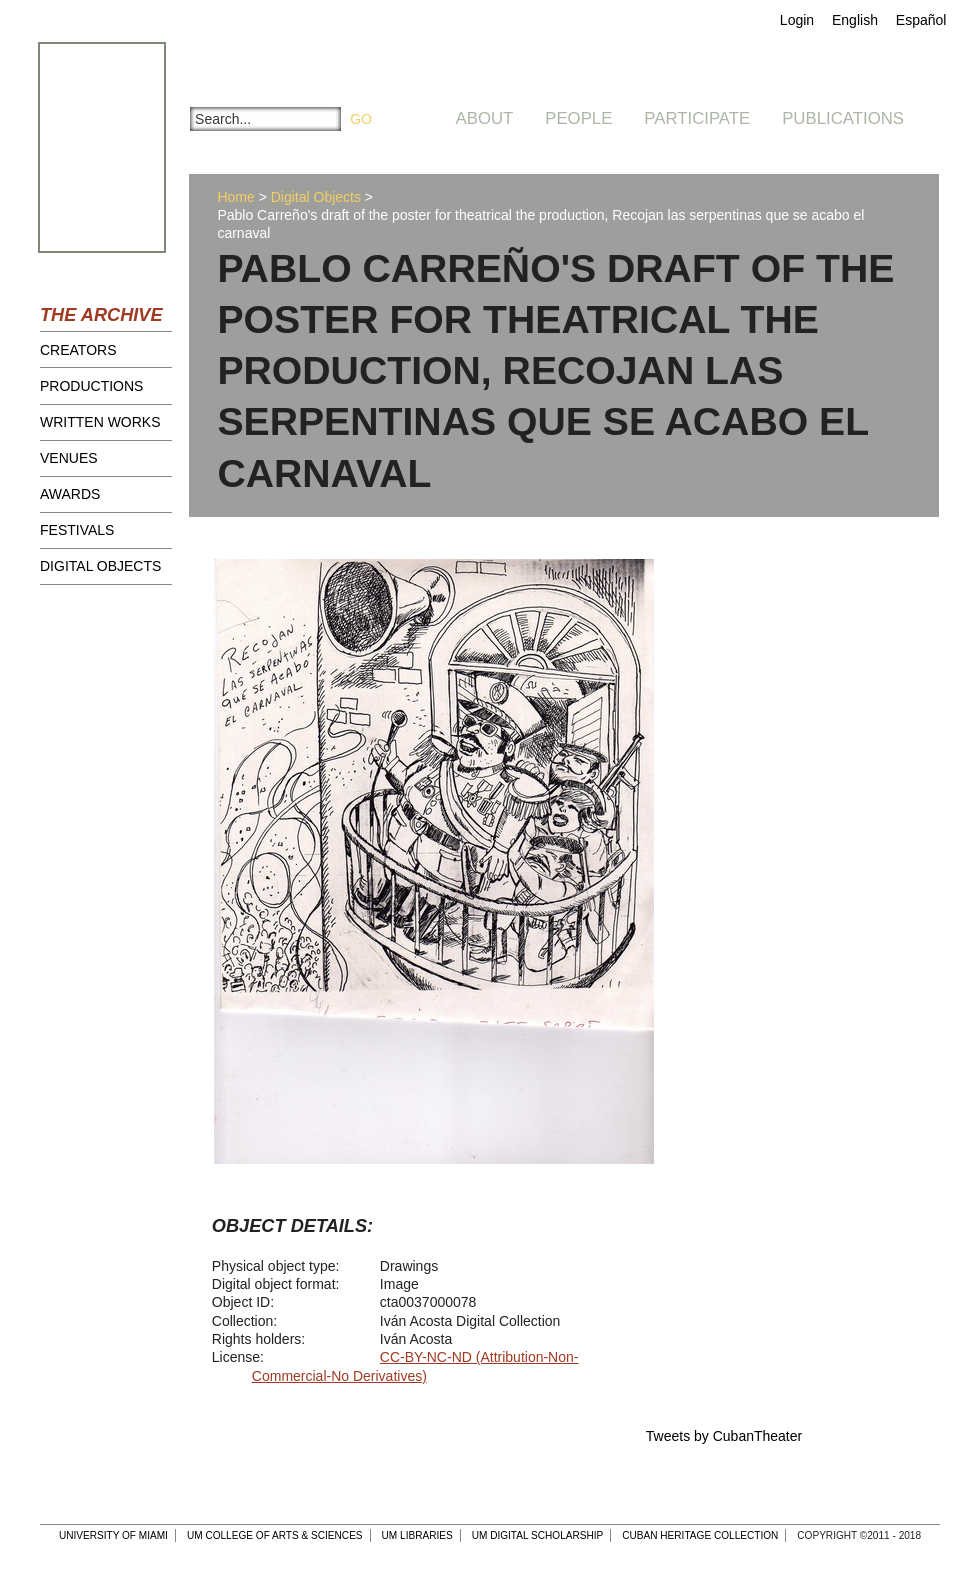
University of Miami (113, 1535)
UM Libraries (417, 1535)
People (578, 118)
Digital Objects (100, 566)
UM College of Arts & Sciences (275, 1535)
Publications (843, 118)
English (855, 20)
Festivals (77, 530)
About (485, 118)
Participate (697, 118)
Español (921, 20)
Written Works (100, 422)
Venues (69, 458)
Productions (91, 386)
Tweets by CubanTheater (724, 1436)
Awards (70, 494)
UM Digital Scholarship (538, 1535)
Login (797, 20)
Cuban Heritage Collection (700, 1535)
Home (235, 197)
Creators (78, 350)
